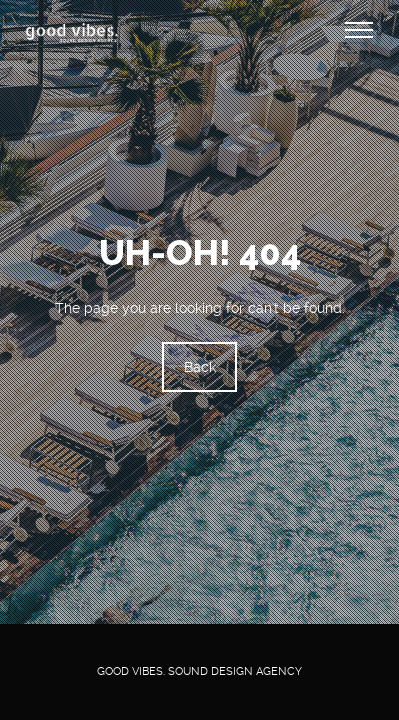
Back (200, 368)
